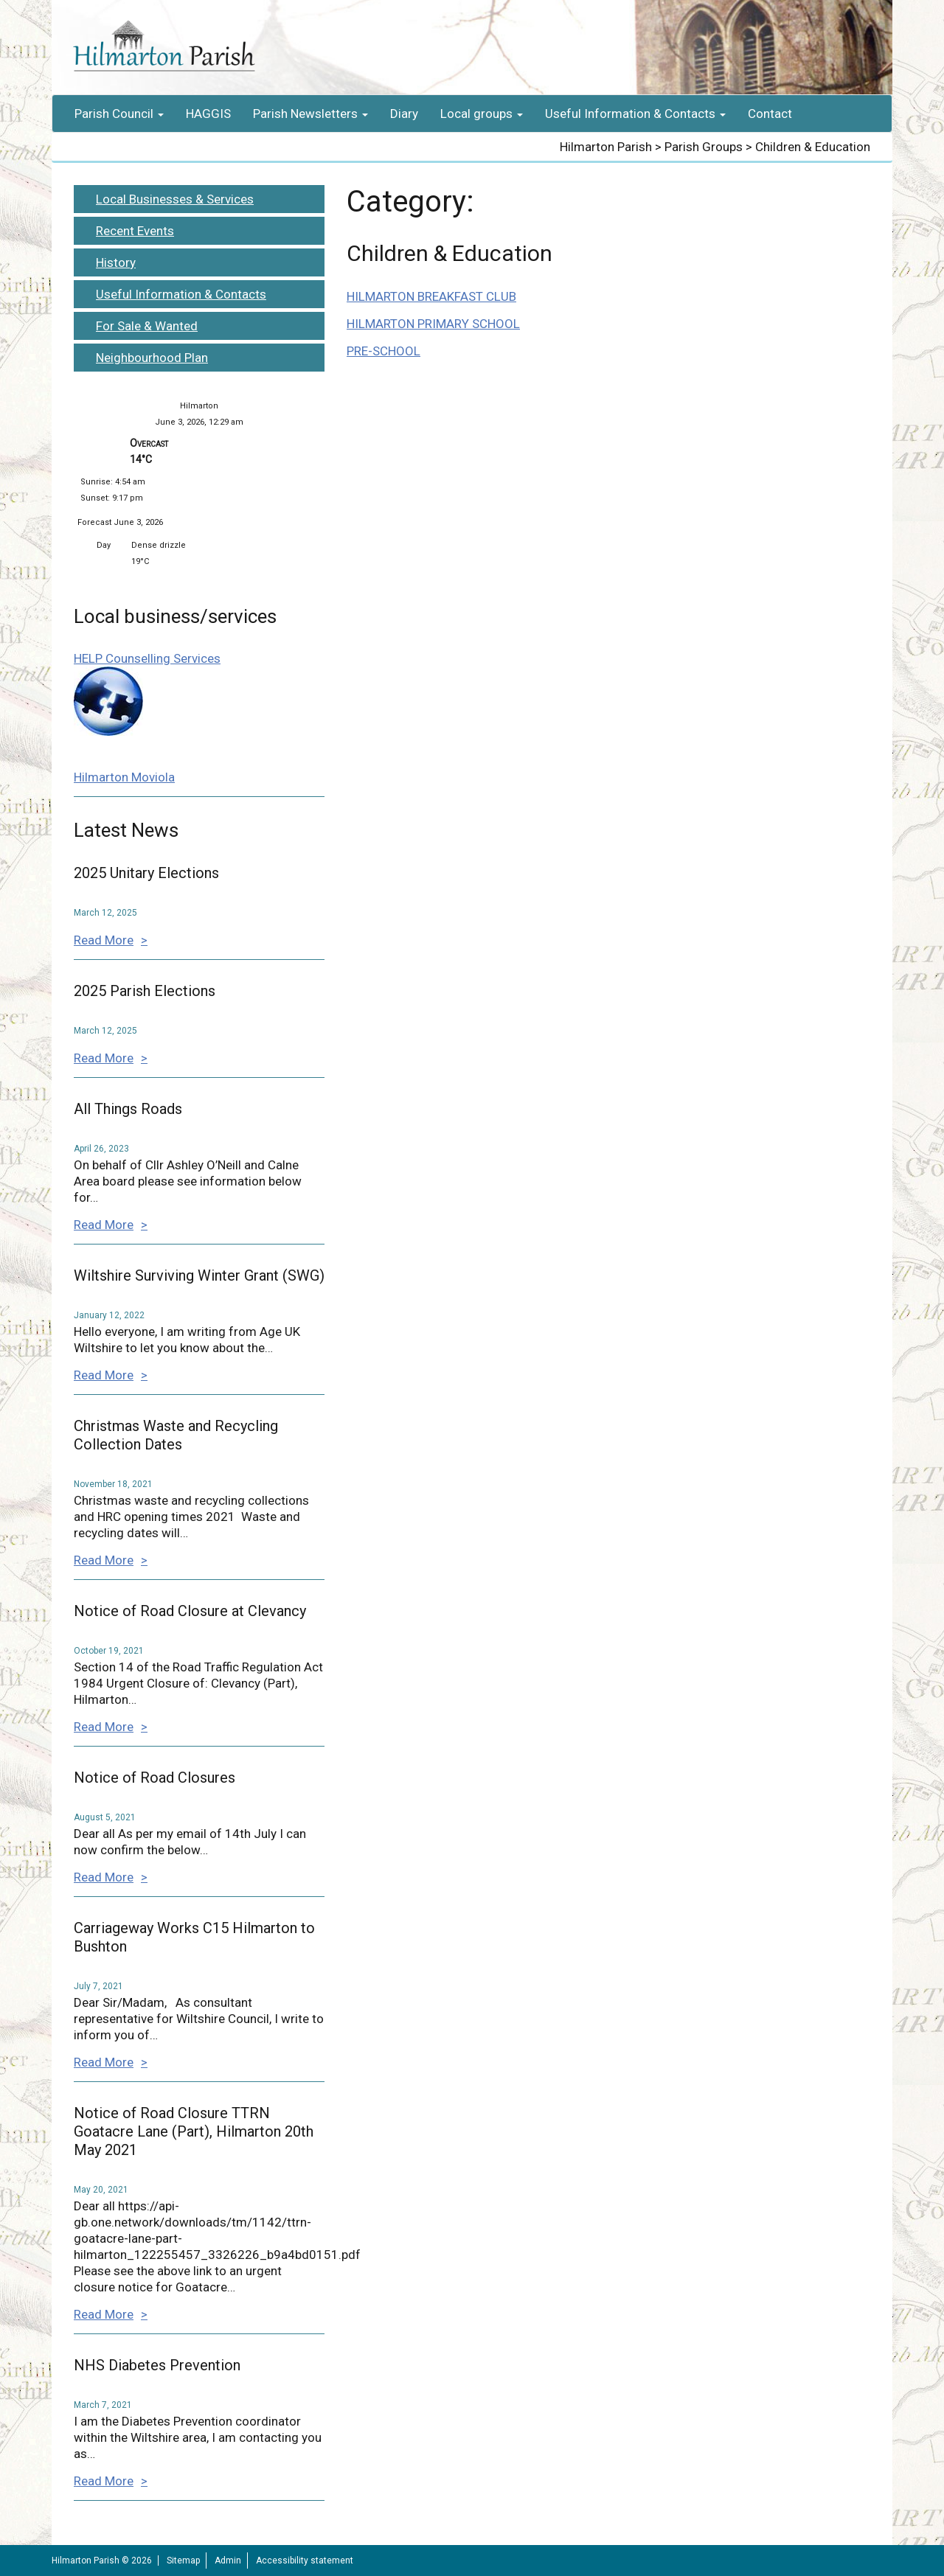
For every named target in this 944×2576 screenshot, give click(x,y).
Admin (228, 2560)
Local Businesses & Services (175, 199)
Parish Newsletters (310, 113)
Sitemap (183, 2560)
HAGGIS (208, 113)
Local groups (481, 113)
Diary (404, 113)
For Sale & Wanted (147, 325)
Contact (770, 113)
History (116, 262)
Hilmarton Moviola (124, 777)
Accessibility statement (304, 2560)
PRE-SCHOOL (383, 351)
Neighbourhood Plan (152, 357)
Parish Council (119, 113)
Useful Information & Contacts (635, 113)
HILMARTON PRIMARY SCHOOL (433, 323)
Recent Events (135, 230)
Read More (103, 940)
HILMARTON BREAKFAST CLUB (431, 296)
